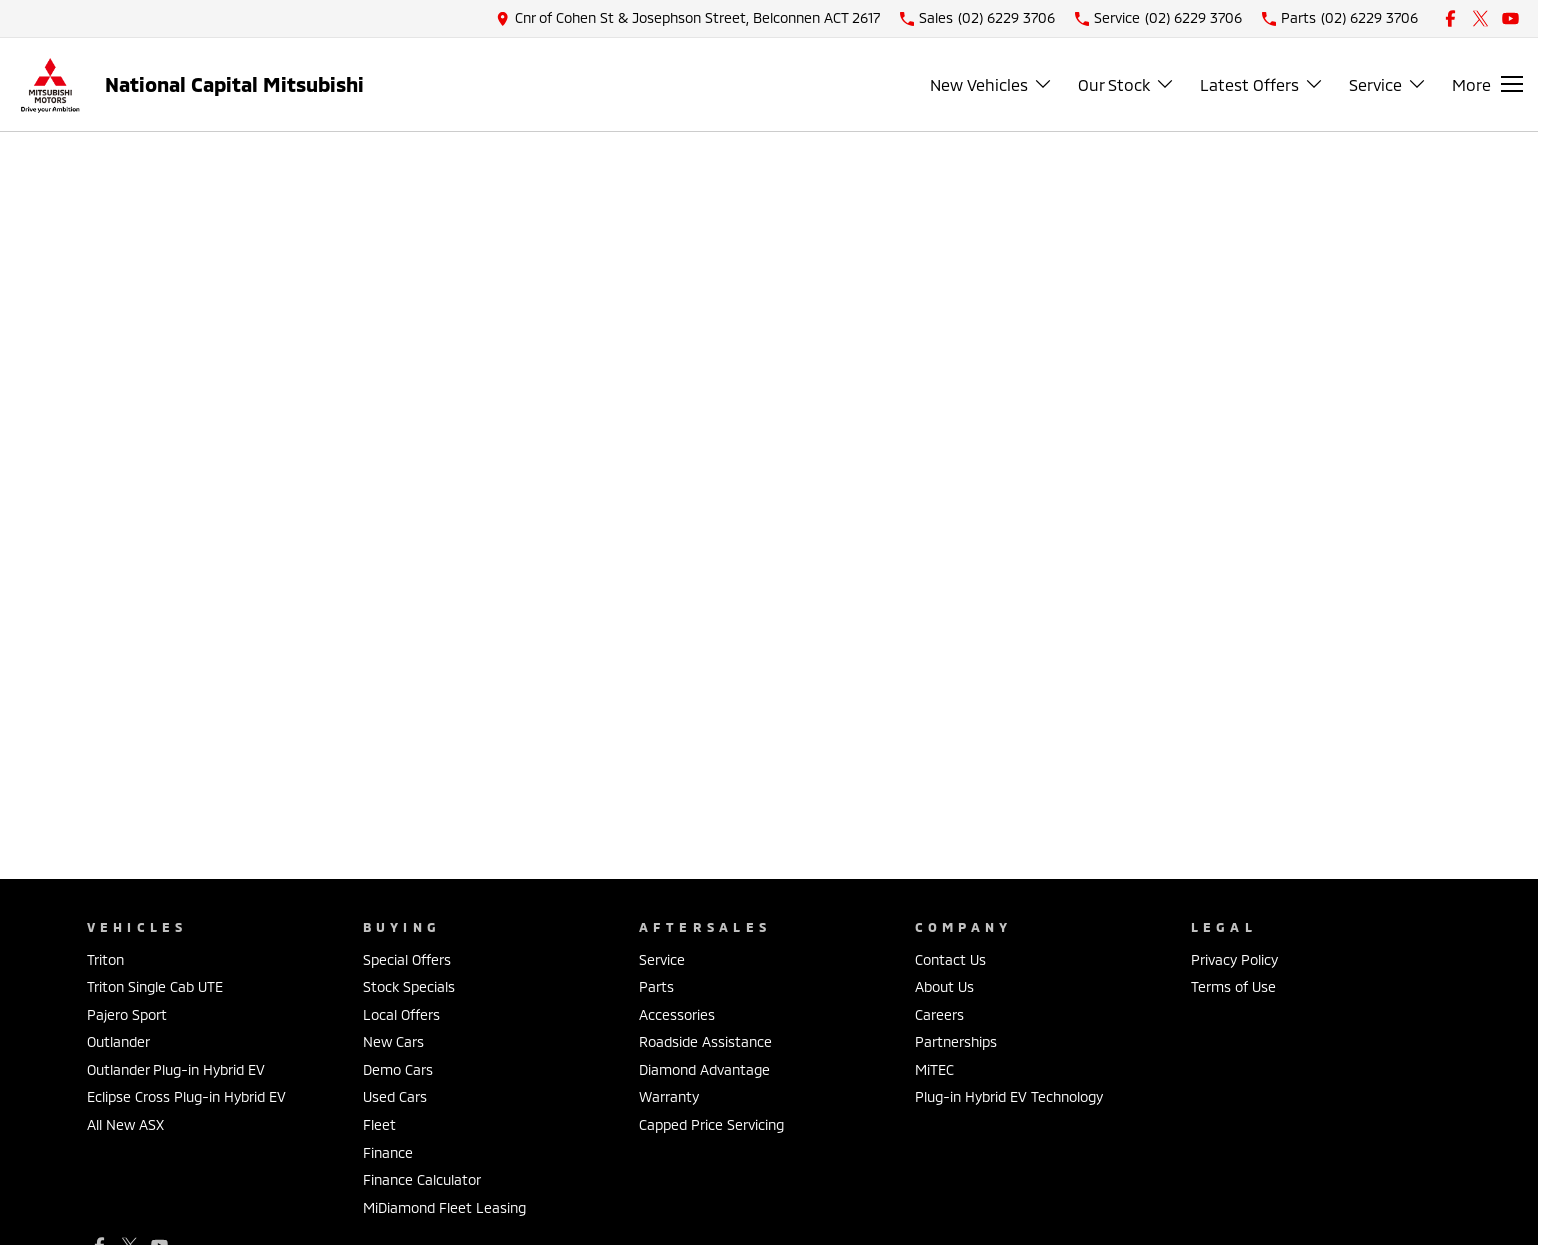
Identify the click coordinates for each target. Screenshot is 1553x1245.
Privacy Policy (1234, 959)
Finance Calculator (422, 1179)
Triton (105, 959)
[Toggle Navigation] (1487, 84)
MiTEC (934, 1069)
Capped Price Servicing (711, 1124)
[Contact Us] (688, 18)
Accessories (677, 1014)
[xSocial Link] (1480, 18)
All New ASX (125, 1124)
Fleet (379, 1124)
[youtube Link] (1510, 18)
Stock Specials (409, 986)
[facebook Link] (1450, 18)
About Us (944, 986)
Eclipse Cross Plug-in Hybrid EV (186, 1096)
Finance (388, 1152)
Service (662, 959)
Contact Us (950, 959)
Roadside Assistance (705, 1041)
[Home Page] (50, 84)
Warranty (669, 1096)
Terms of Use (1233, 986)
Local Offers (401, 1014)
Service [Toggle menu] (1388, 84)
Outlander (118, 1041)
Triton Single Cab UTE (155, 986)
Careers (939, 1014)
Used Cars (395, 1096)
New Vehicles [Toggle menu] (991, 84)
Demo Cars (398, 1069)
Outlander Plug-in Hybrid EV (176, 1069)
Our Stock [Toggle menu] (1126, 84)
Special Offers (407, 959)
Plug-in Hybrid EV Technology (1009, 1096)
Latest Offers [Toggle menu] (1262, 84)
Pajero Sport (127, 1014)
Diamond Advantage (704, 1069)
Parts (656, 986)
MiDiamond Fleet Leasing (444, 1207)
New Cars (393, 1041)
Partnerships (956, 1041)
